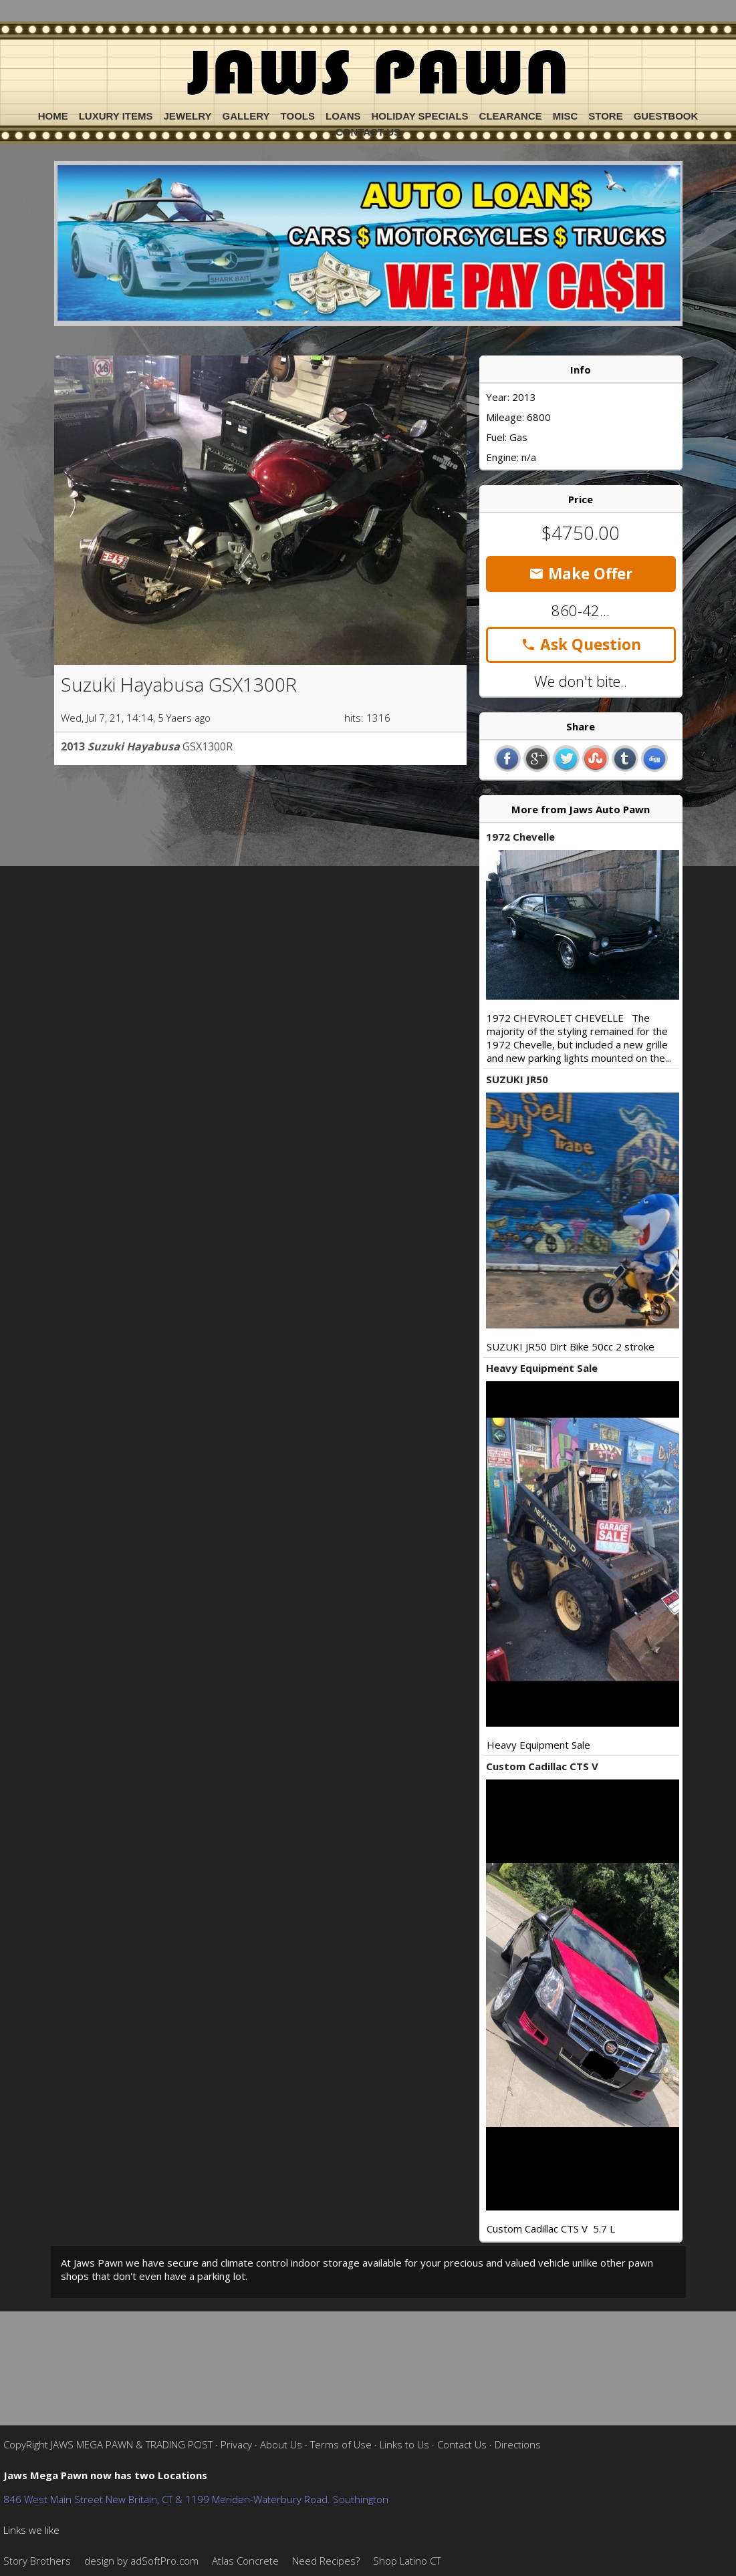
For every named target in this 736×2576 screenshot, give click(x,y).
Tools (298, 116)
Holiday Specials (420, 116)
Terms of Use (341, 2444)
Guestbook (666, 116)
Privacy (236, 2444)
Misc (565, 116)
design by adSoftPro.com (141, 2560)
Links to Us (404, 2444)
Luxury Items (116, 116)
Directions (518, 2444)
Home (53, 116)
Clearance (510, 116)
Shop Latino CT (407, 2560)
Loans (343, 116)
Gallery (245, 116)
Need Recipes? (326, 2560)
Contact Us (368, 132)
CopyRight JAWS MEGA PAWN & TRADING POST (108, 2444)
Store (605, 116)
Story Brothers (37, 2560)
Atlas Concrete (245, 2560)
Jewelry (188, 116)
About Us (281, 2444)
